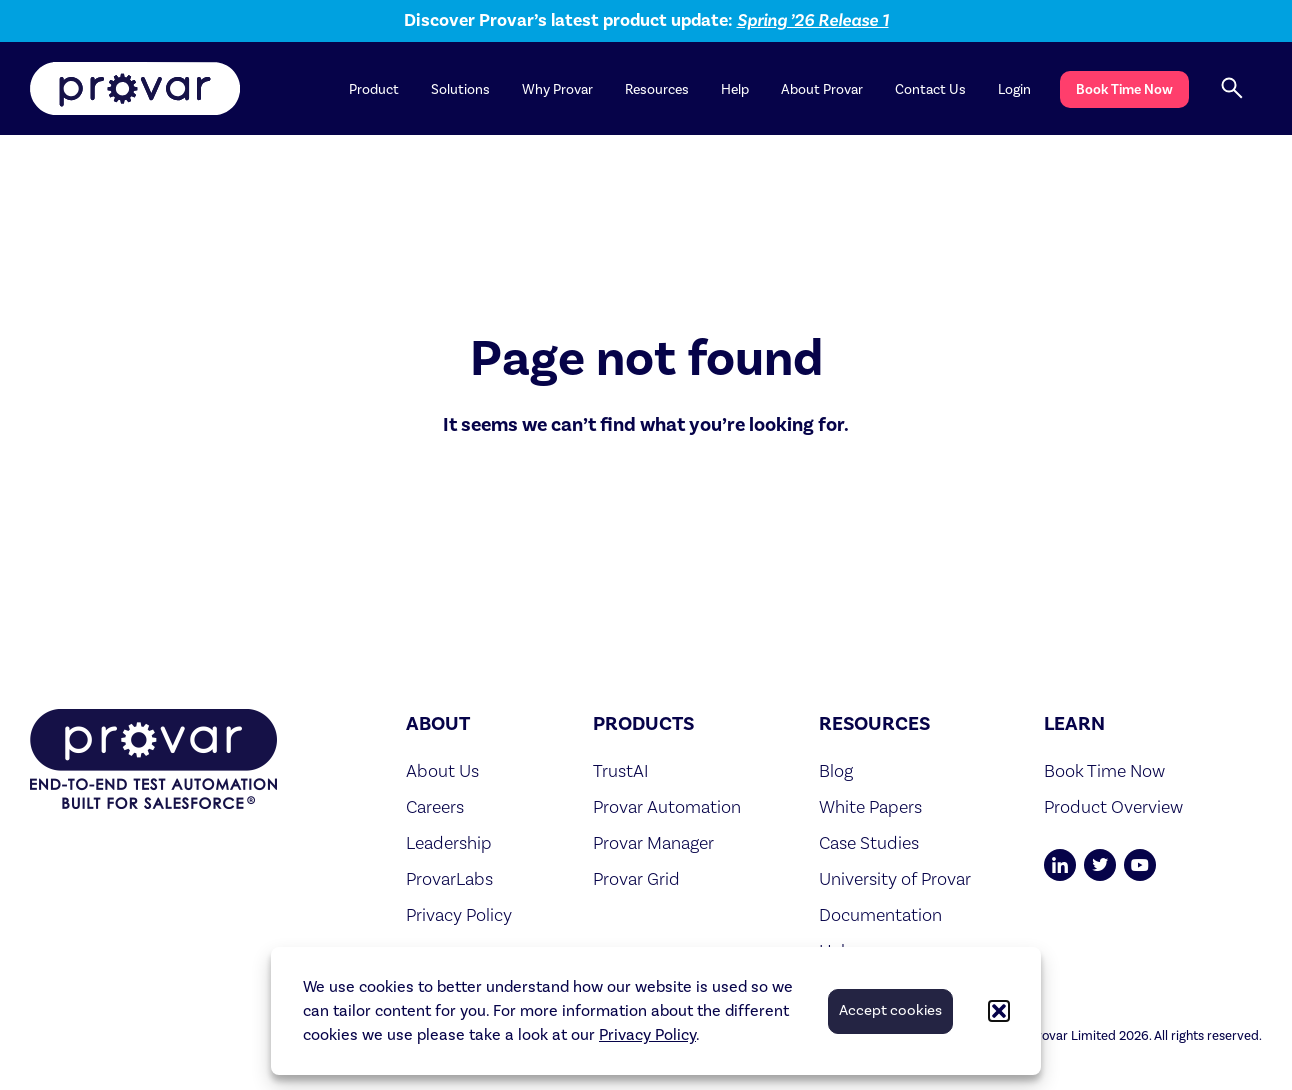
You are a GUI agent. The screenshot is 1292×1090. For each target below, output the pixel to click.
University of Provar (895, 878)
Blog (836, 770)
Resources (657, 90)
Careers (435, 806)
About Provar (822, 90)
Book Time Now (1124, 89)
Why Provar (557, 90)
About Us (442, 770)
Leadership (449, 842)
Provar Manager (653, 842)
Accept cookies (890, 1010)
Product (374, 90)
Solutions (460, 90)
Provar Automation (667, 806)
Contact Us (930, 90)
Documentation (880, 914)
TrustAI (621, 770)
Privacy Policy (647, 1035)
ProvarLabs (449, 878)
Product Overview (1113, 806)
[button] (999, 1011)
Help (735, 90)
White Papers (870, 806)
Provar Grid (636, 878)
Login (1014, 90)
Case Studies (869, 842)
